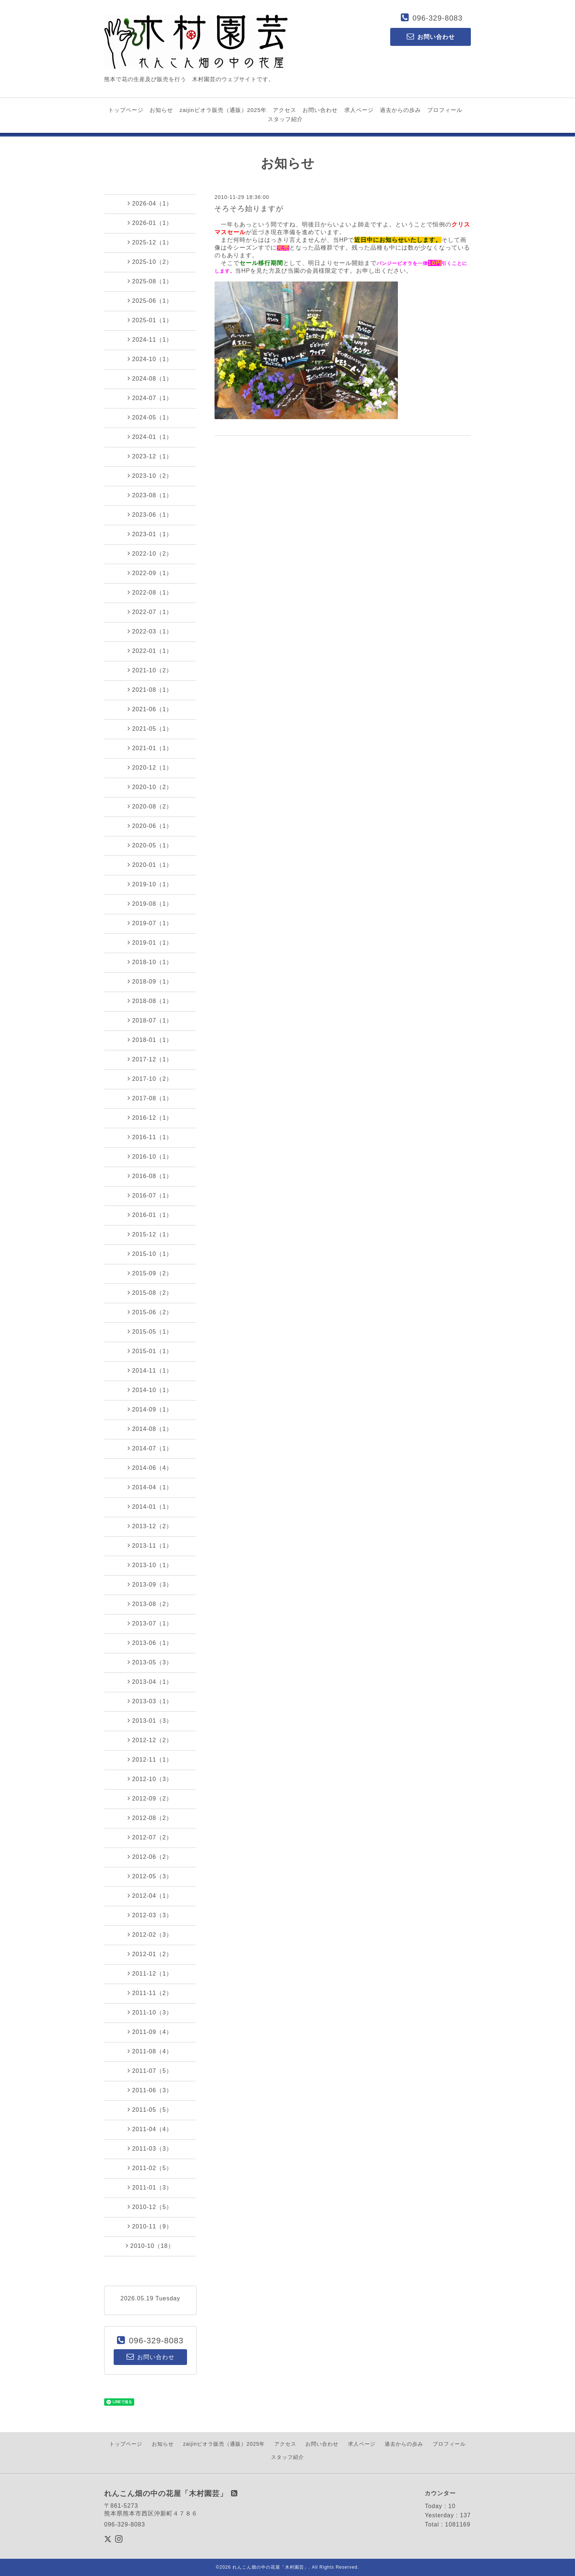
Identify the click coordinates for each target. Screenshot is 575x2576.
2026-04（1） (150, 203)
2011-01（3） (150, 2187)
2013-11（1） (150, 1545)
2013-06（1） (150, 1642)
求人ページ (359, 110)
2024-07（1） (150, 398)
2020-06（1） (150, 825)
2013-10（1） (150, 1565)
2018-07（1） (150, 1020)
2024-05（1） (150, 417)
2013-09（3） (150, 1584)
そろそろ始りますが (248, 208)
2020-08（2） (150, 806)
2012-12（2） (150, 1740)
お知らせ (161, 110)
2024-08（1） (150, 378)
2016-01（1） (150, 1214)
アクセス (284, 110)
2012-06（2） (150, 1856)
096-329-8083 (438, 18)
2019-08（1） (150, 903)
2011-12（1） (150, 1973)
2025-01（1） (150, 320)
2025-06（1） (150, 300)
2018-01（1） (150, 1039)
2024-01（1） (150, 436)
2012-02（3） (150, 1934)
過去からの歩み (400, 110)
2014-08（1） (150, 1428)
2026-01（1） (150, 222)
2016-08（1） (150, 1176)
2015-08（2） (150, 1292)
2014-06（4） (150, 1467)
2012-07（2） (150, 1837)
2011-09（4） (150, 2031)
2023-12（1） (150, 456)
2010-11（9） (150, 2226)
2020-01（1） (150, 864)
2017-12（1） (150, 1059)
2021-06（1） (150, 709)
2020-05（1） (150, 845)
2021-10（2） (150, 670)
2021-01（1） (150, 748)
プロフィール (444, 110)
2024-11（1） (150, 339)
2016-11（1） (150, 1137)
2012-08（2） (150, 1817)
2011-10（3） (150, 2012)
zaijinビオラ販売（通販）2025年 (223, 110)
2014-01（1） (150, 1506)
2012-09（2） (150, 1798)
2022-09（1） (150, 573)
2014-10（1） (150, 1390)
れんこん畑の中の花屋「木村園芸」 (270, 2567)
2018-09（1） (150, 981)
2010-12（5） (150, 2206)
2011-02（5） (150, 2168)
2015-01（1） (150, 1351)
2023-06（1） (150, 514)
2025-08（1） (150, 281)
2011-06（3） (150, 2090)
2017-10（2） (150, 1078)
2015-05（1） (150, 1331)
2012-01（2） (150, 1954)
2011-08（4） (150, 2051)
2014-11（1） (150, 1370)
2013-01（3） (150, 1720)
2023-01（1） (150, 534)
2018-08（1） (150, 1001)
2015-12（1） (150, 1234)
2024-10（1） (150, 359)
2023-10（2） (150, 475)
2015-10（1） (150, 1253)
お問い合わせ (320, 110)
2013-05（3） (150, 1662)
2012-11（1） (150, 1759)
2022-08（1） (150, 592)
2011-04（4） (150, 2129)
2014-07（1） (150, 1448)
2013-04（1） (150, 1681)
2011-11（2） (150, 1993)
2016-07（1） (150, 1195)
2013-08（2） (150, 1604)
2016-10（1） (150, 1156)
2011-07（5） (150, 2070)
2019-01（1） (150, 942)
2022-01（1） (150, 650)
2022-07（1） (150, 611)
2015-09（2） (150, 1273)
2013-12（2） (150, 1526)
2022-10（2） (150, 553)
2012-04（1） (150, 1895)
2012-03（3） (150, 1915)
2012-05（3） (150, 1876)
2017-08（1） (150, 1098)
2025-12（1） (150, 242)
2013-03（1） (150, 1701)
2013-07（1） (150, 1623)
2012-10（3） (150, 1779)
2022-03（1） (150, 631)
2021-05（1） (150, 728)
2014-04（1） (150, 1487)
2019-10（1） (150, 884)
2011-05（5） (150, 2109)
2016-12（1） (150, 1117)
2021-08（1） (150, 689)
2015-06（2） (150, 1312)
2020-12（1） (150, 767)
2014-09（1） (150, 1409)
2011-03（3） (150, 2148)
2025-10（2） (150, 261)
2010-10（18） (150, 2245)
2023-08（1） (150, 495)
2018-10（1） (150, 962)
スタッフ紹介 (285, 119)
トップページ (125, 110)
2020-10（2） (150, 787)
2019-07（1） (150, 923)
